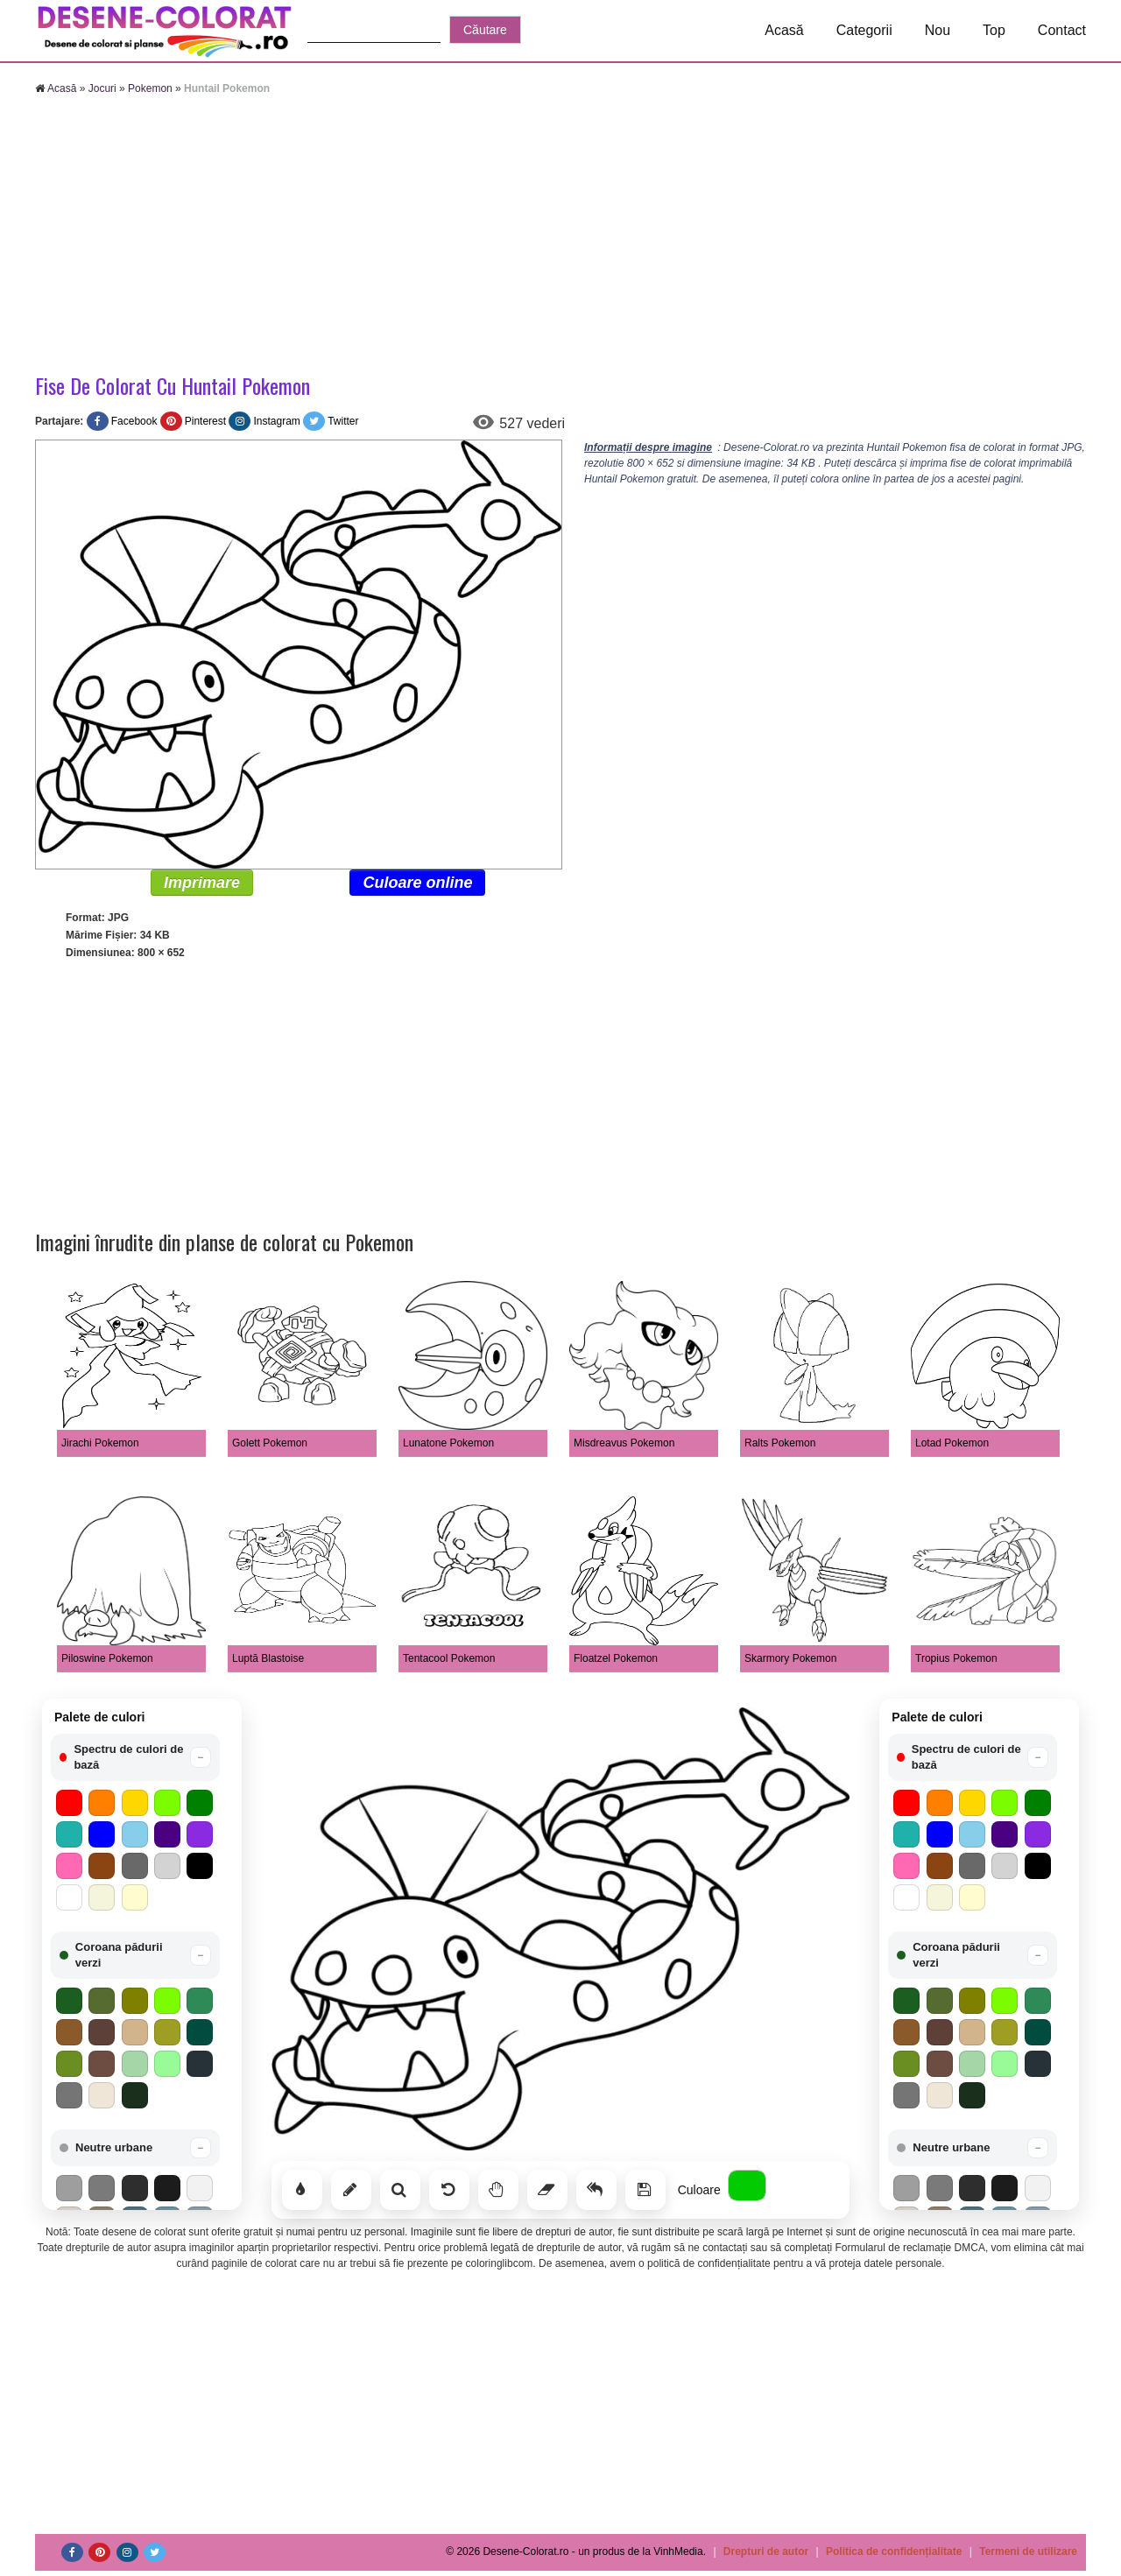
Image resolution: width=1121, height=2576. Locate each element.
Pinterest (205, 421)
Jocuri (102, 88)
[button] (135, 1757)
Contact (1062, 30)
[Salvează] (645, 2190)
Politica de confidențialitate (894, 2551)
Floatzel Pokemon (616, 1658)
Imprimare (202, 882)
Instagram (276, 421)
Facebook (134, 421)
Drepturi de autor (765, 2551)
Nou (937, 30)
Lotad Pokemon (952, 1443)
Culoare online (417, 882)
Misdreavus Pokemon (624, 1443)
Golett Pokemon (269, 1443)
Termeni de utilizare (1028, 2551)
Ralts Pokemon (779, 1443)
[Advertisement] (560, 236)
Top (994, 30)
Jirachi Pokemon (100, 1443)
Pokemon (150, 88)
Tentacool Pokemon (449, 1658)
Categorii (864, 30)
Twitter (343, 421)
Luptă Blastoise (268, 1658)
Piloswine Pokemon (107, 1658)
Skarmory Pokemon (790, 1658)
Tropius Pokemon (956, 1658)
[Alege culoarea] (747, 2185)
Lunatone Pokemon (448, 1443)
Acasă (784, 30)
